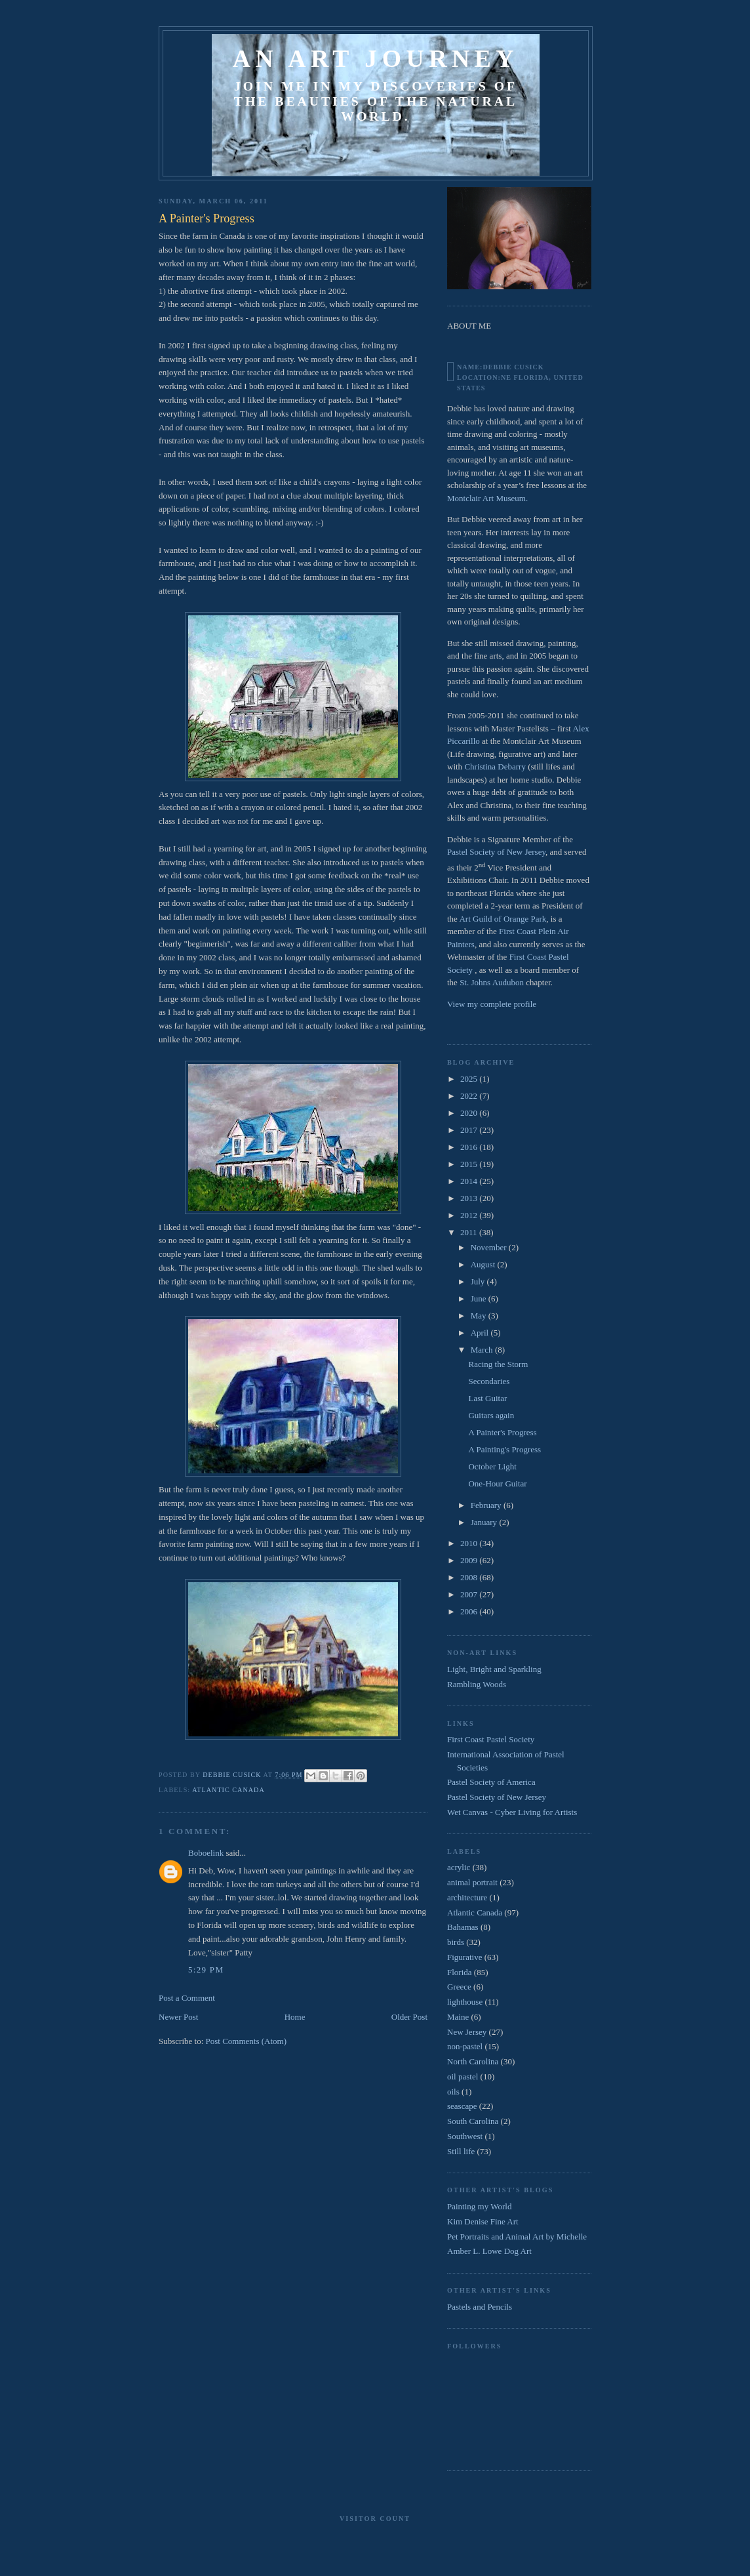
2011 (469, 1232)
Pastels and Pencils (479, 2307)
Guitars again (491, 1415)
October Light (492, 1466)
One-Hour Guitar (497, 1483)
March (483, 1350)
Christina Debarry (495, 766)
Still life (461, 2151)
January (485, 1522)
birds (455, 1942)
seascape (462, 2106)
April (481, 1333)
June (479, 1298)
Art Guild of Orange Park (502, 919)
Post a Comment (187, 1998)
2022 (469, 1096)
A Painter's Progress (502, 1432)
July (479, 1281)
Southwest (465, 2136)
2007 (469, 1594)
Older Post (409, 2017)
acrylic (458, 1867)
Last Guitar (487, 1398)
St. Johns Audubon (492, 982)
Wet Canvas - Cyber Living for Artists (512, 1812)
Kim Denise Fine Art (483, 2221)
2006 (469, 1611)
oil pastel (462, 2076)
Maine (458, 2017)
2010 (469, 1543)
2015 (469, 1164)
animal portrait (472, 1882)
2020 (469, 1113)
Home (295, 2017)
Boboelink (206, 1853)
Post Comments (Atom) (246, 2041)
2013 (469, 1198)
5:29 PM (206, 1969)
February (487, 1505)
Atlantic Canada (228, 1789)
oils (453, 2091)
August (484, 1264)
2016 (469, 1147)
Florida (459, 1972)
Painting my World (479, 2206)
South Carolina (472, 2121)
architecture (467, 1897)
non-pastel (465, 2046)
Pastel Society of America (491, 1782)
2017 (469, 1130)
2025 (469, 1079)
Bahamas (463, 1927)
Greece (459, 1987)
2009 (469, 1560)
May (479, 1315)
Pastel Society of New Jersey (496, 852)
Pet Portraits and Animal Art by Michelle (517, 2236)
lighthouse (465, 2002)
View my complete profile (491, 1004)
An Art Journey (376, 58)
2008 (469, 1577)
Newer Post (178, 2017)
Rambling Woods (476, 1684)
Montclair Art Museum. (487, 498)
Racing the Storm (498, 1364)
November (490, 1247)
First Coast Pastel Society (490, 1739)
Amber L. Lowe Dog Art (489, 2251)
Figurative (464, 1957)
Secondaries (488, 1381)
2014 (469, 1181)
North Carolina (472, 2061)
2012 (469, 1215)
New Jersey (466, 2032)
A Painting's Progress (504, 1449)
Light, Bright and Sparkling (494, 1669)
